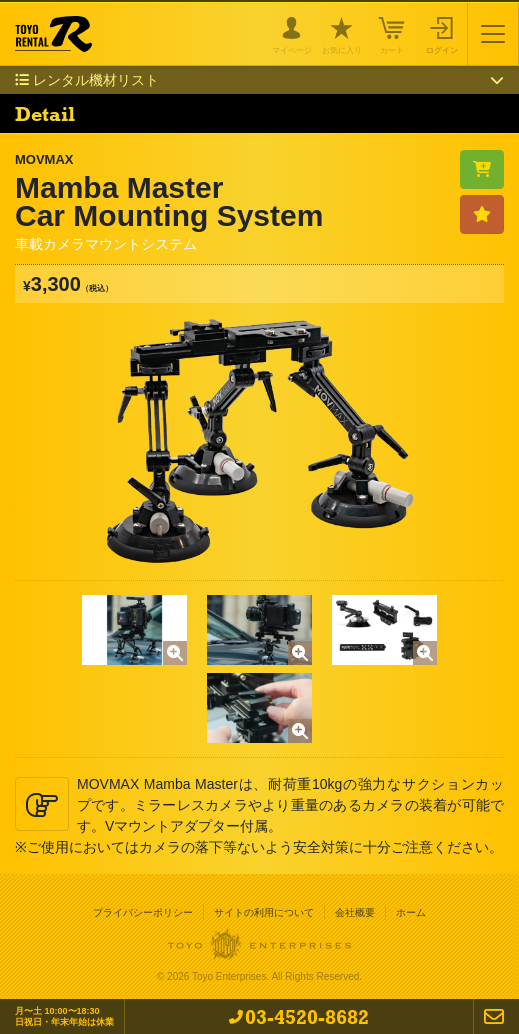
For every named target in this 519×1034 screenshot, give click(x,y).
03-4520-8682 (307, 1016)
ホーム (411, 912)
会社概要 (355, 912)
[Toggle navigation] (493, 34)
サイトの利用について (264, 912)
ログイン (442, 49)
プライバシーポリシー (143, 912)
